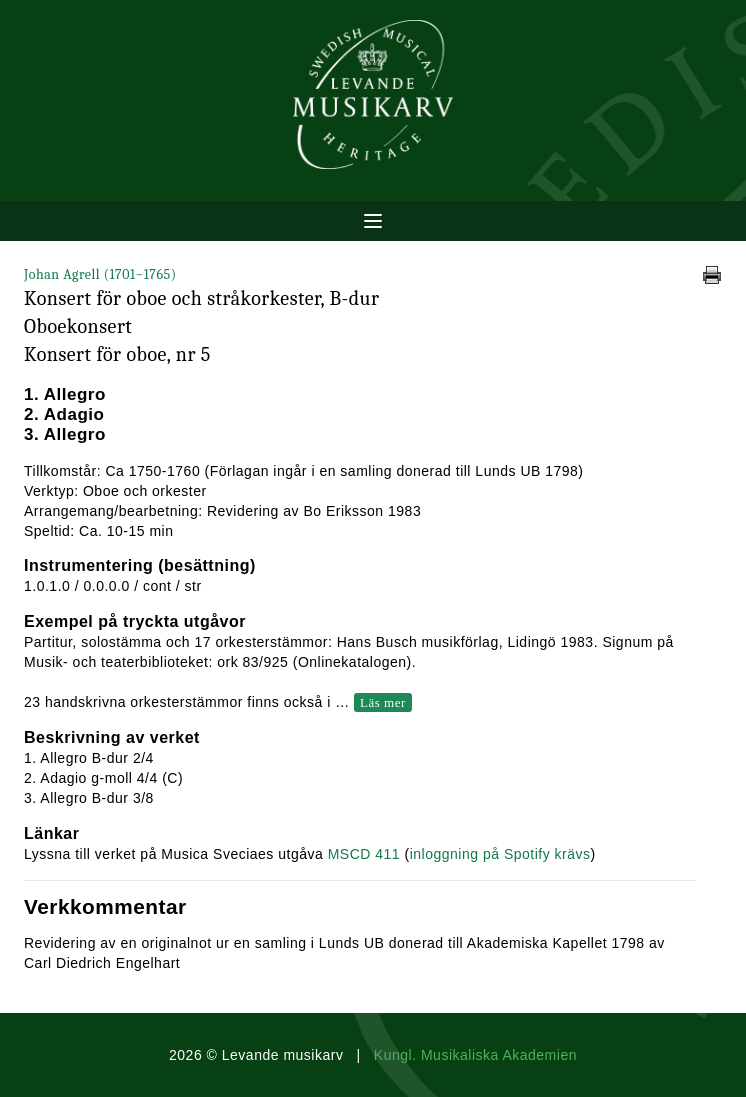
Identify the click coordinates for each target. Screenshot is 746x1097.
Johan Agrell (100, 274)
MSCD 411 (364, 854)
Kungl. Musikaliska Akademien (475, 1055)
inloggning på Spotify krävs (500, 854)
